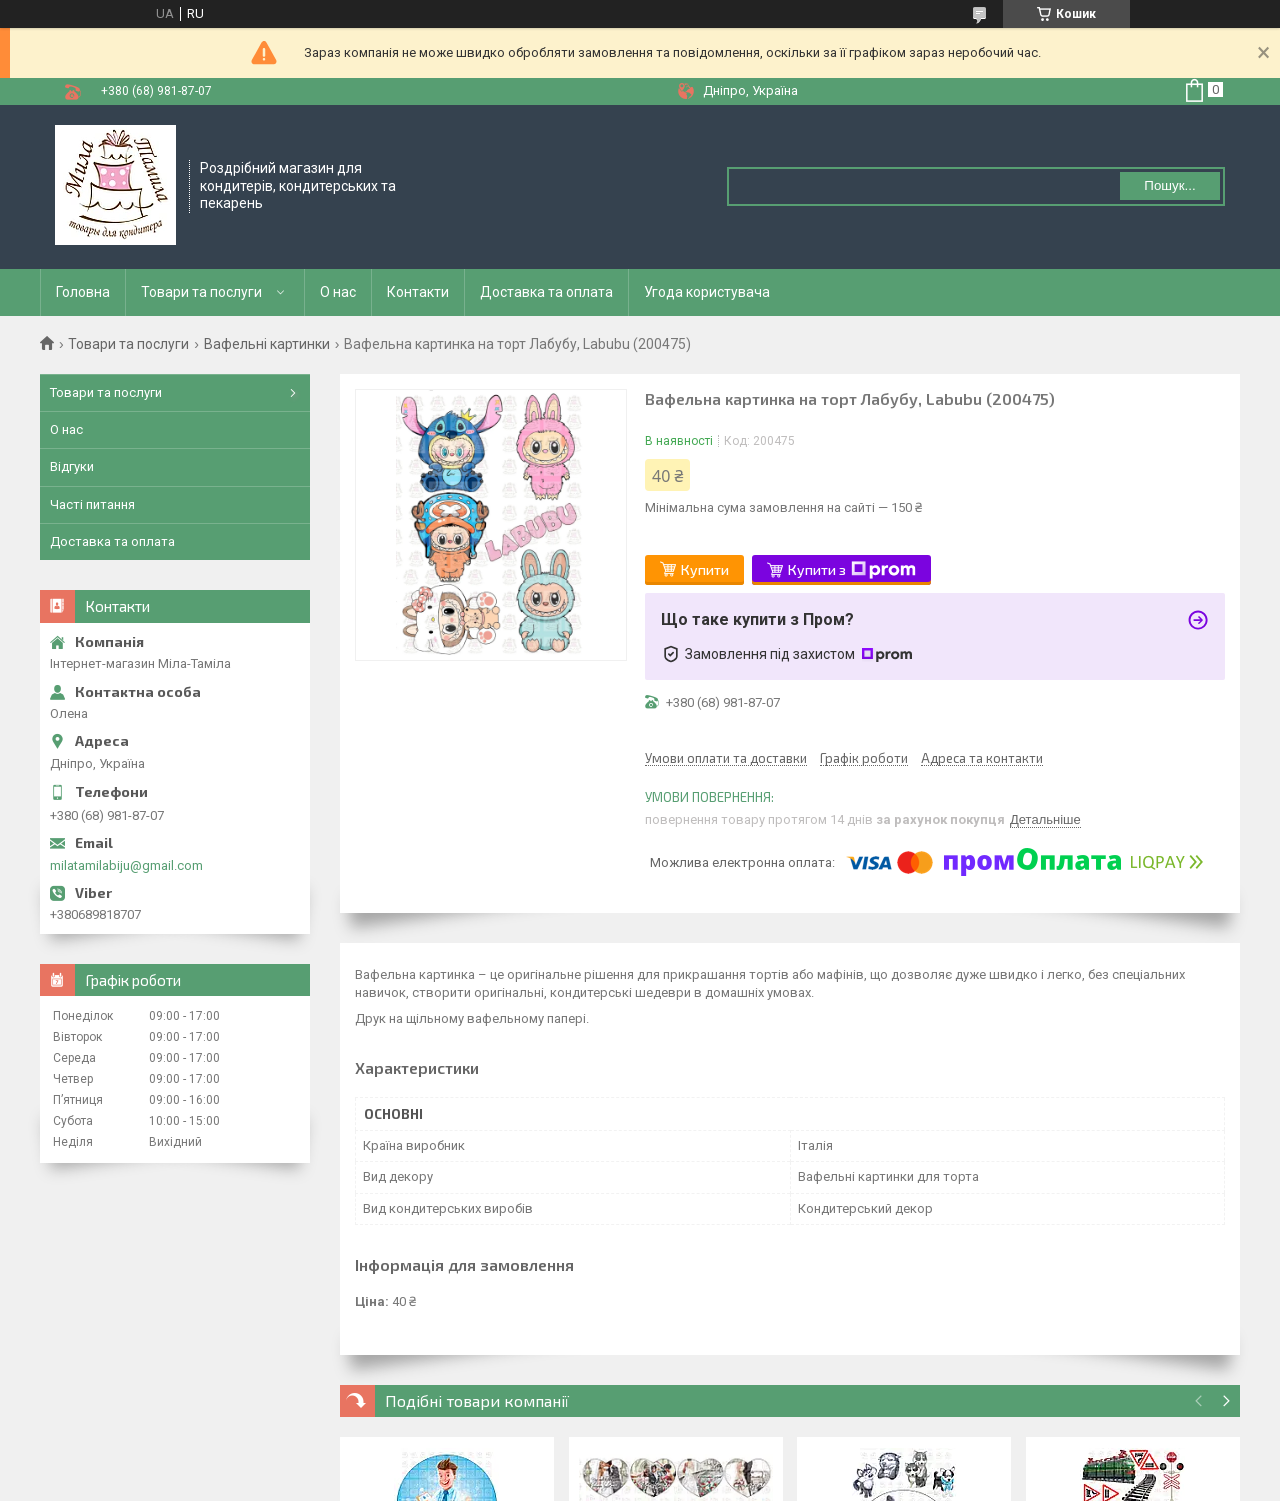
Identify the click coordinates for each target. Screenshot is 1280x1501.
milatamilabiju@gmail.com (126, 865)
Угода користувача (707, 292)
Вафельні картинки (267, 344)
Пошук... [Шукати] (1169, 185)
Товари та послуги (201, 292)
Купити (705, 569)
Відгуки (72, 466)
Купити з (852, 570)
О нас (338, 292)
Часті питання (92, 504)
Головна (83, 292)
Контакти (418, 292)
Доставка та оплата (546, 292)
